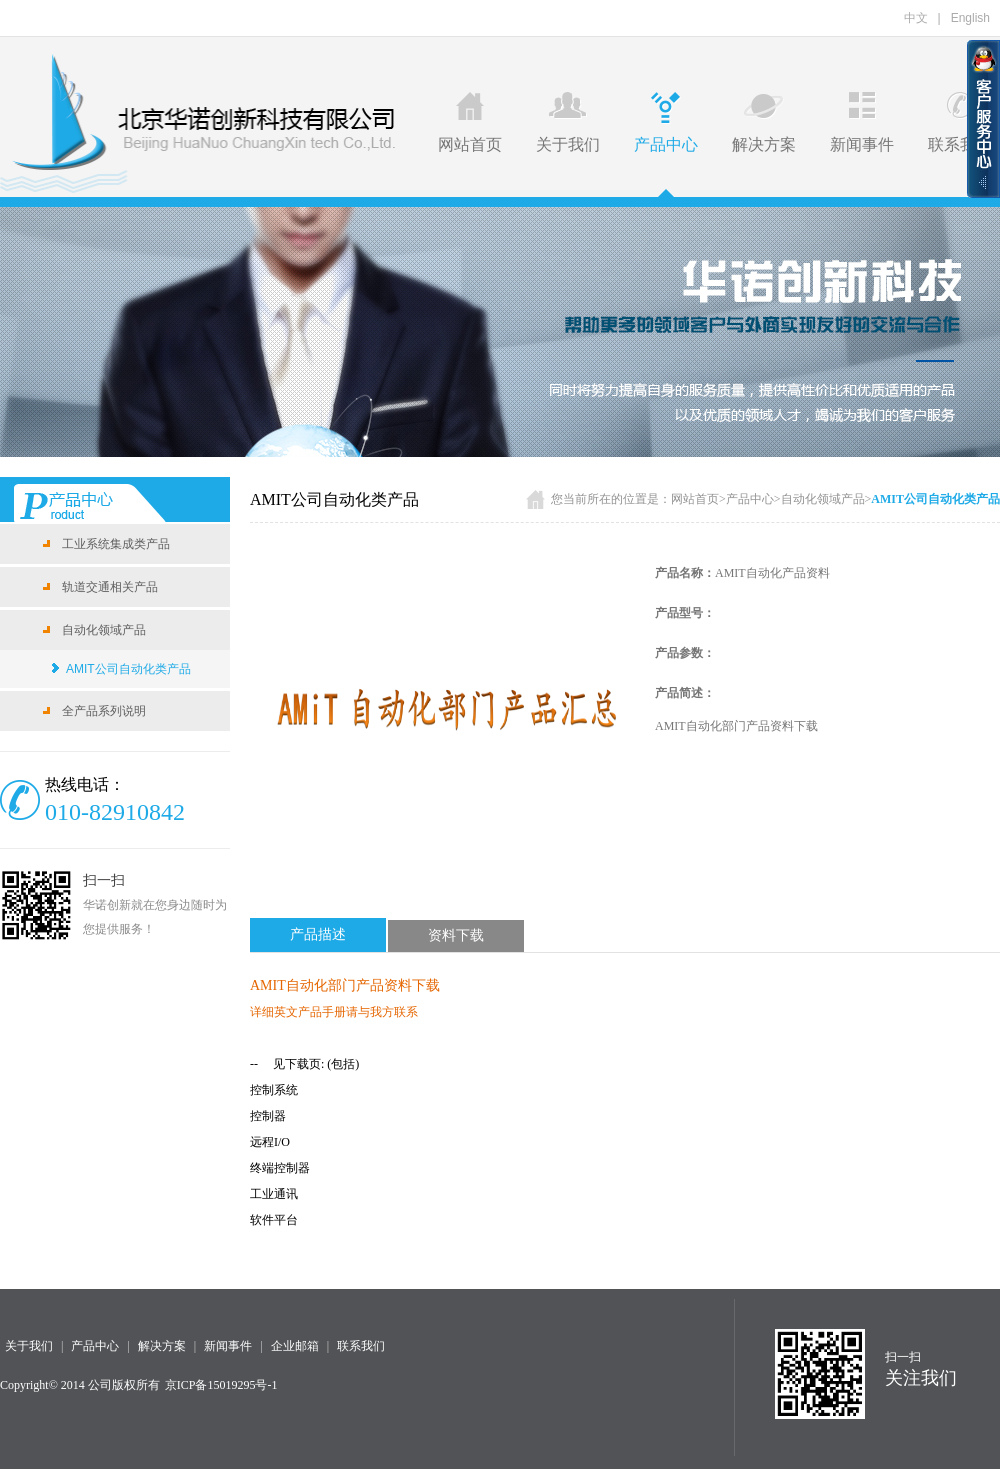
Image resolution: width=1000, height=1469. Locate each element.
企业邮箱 (295, 1346)
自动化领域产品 (823, 499)
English (970, 18)
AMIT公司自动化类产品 (128, 669)
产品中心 (666, 122)
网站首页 (470, 122)
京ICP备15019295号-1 (221, 1385)
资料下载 (456, 935)
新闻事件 (862, 122)
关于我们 (568, 122)
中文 (916, 18)
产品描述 (318, 934)
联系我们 (960, 122)
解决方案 (764, 122)
